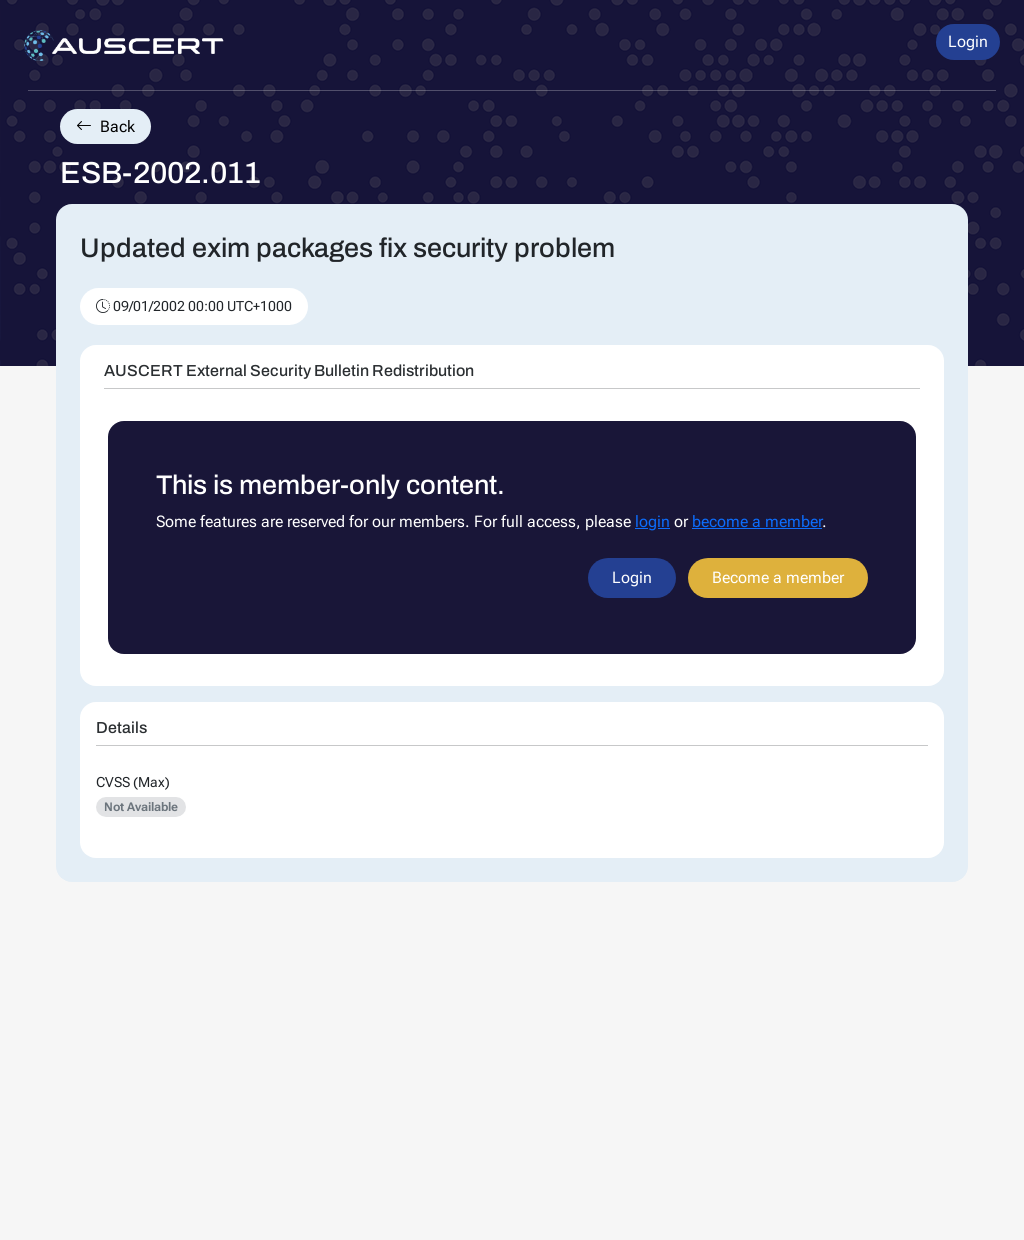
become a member (757, 521)
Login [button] (968, 41)
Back (105, 126)
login (652, 521)
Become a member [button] (778, 577)
